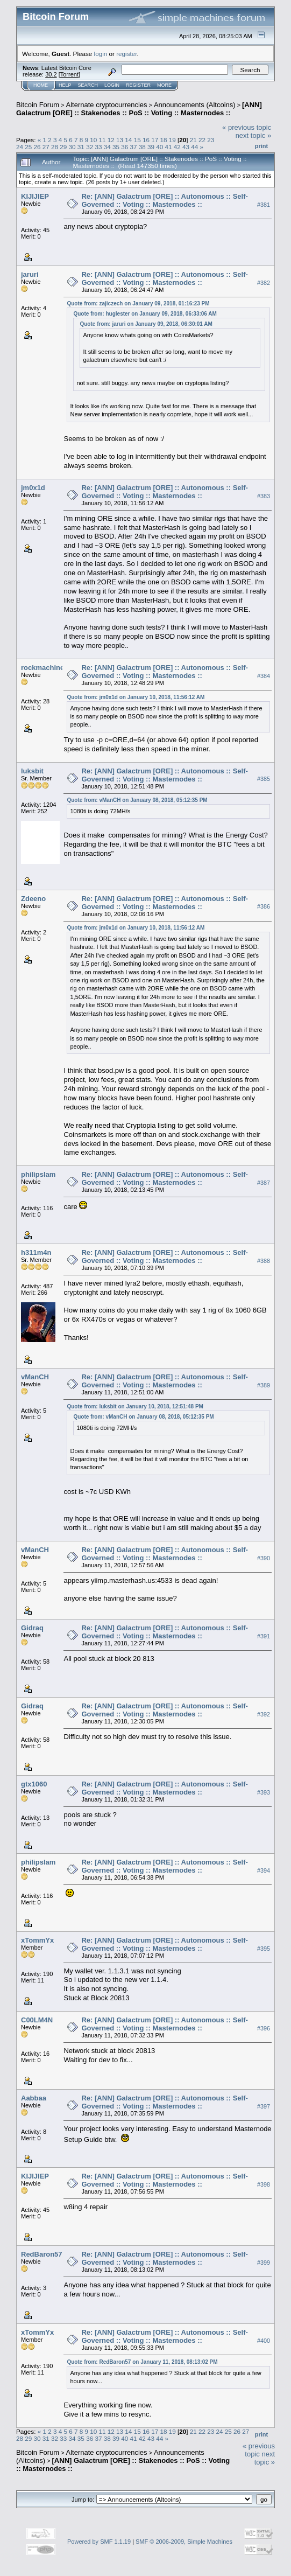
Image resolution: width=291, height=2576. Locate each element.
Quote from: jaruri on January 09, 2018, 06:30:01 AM (146, 324)
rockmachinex (44, 668)
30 (72, 146)
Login (111, 85)
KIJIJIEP (35, 196)
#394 (263, 1870)
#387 (263, 1182)
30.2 (50, 74)
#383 (263, 496)
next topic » (254, 135)
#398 (263, 2184)
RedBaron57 (41, 2254)
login (101, 53)
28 (54, 146)
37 (133, 146)
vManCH (35, 1377)
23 (210, 139)
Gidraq (32, 1628)
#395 (263, 1948)
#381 (263, 204)
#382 (263, 283)
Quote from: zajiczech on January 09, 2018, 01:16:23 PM (138, 303)
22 (201, 139)
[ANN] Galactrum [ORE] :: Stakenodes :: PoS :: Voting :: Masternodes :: (139, 109)
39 (150, 146)
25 (28, 146)
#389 (263, 1385)
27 (45, 146)
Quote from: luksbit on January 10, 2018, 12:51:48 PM (135, 1406)
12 (111, 139)
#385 (263, 779)
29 (63, 146)
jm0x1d (33, 488)
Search (88, 85)
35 (115, 146)
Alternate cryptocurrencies (106, 105)
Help (65, 85)
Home (40, 85)
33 (98, 146)
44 (194, 146)
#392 (263, 1714)
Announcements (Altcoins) (195, 105)
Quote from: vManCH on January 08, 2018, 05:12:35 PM (137, 800)
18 (163, 139)
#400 (263, 2340)
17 (154, 139)
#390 (263, 1558)
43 (185, 146)
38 (142, 146)
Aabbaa (33, 2098)
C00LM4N (37, 2020)
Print (261, 146)
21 (193, 139)
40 (159, 146)
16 (146, 139)
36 (124, 146)
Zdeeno (33, 899)
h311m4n (36, 1252)
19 (172, 139)
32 (89, 146)
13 (119, 139)
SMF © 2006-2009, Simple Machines (184, 2541)
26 (37, 146)
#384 (263, 676)
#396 (263, 2028)
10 (93, 139)
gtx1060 (34, 1784)
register (126, 53)
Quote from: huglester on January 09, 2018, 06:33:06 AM (144, 314)
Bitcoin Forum (37, 105)
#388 (263, 1261)
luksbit (32, 771)
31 (80, 146)
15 (137, 139)
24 (19, 146)
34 (107, 146)
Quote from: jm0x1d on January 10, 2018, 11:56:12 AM (135, 697)
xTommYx (37, 1940)
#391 (263, 1636)
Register (138, 85)
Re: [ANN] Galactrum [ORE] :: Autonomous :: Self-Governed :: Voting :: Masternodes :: (164, 200)
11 (102, 139)
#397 (263, 2106)
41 (168, 146)
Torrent (69, 74)
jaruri (30, 274)
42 (177, 146)
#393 (263, 1792)
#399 (263, 2262)
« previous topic (246, 127)
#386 (263, 907)
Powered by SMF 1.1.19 (99, 2541)
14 (128, 139)
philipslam (38, 1174)
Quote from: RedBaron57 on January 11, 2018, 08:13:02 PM (142, 2362)
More (164, 85)
